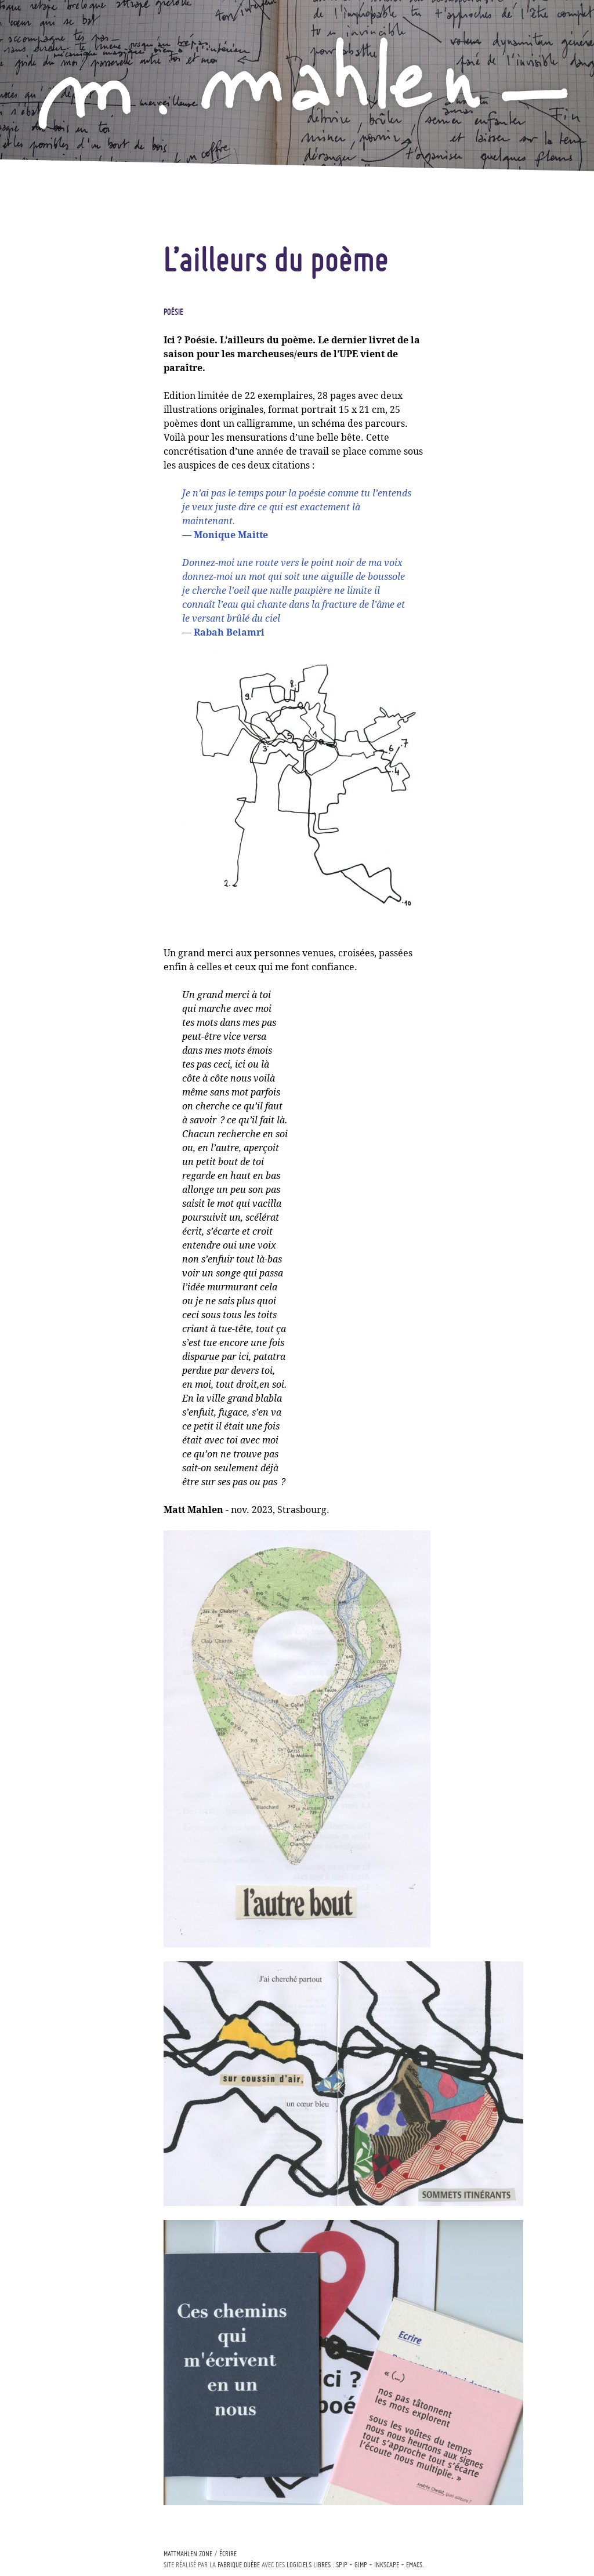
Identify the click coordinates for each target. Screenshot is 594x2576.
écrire (228, 2553)
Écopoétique (66, 286)
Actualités (63, 243)
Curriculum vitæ (76, 449)
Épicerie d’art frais (82, 420)
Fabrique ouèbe (239, 2564)
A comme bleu (68, 264)
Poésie (53, 315)
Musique (57, 357)
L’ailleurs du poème (276, 259)
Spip (341, 2564)
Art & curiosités (75, 399)
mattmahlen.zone (188, 2553)
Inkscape (386, 2564)
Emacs (414, 2564)
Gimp (360, 2564)
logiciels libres (309, 2564)
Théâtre (57, 378)
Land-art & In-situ (82, 336)
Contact (57, 469)
